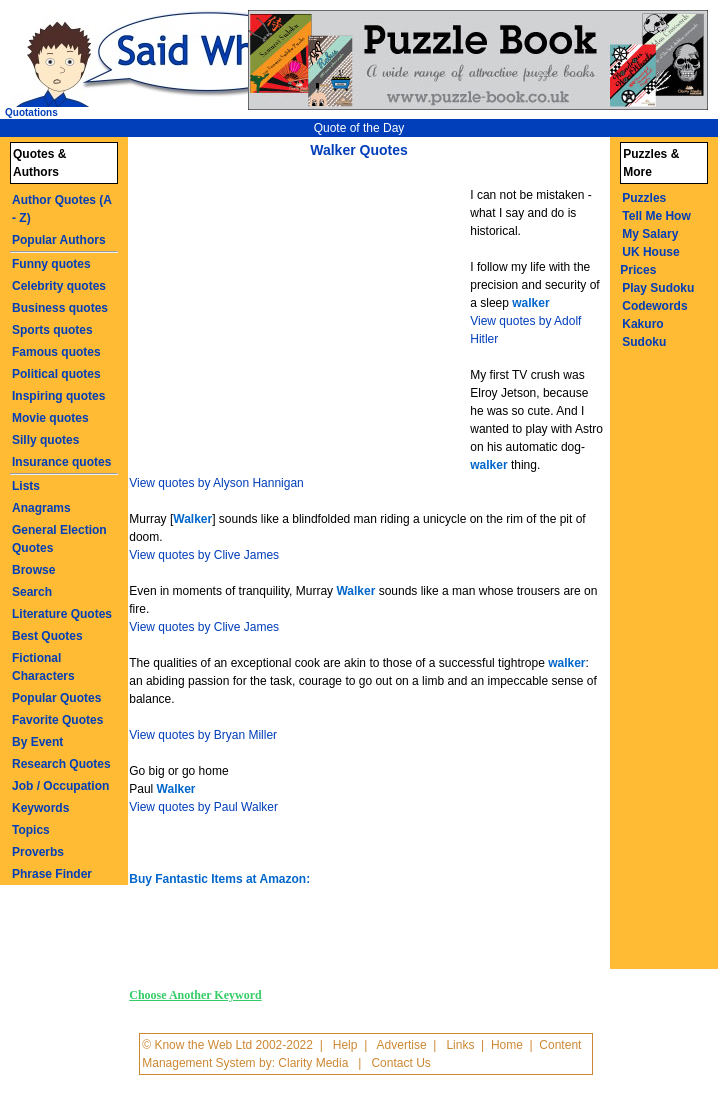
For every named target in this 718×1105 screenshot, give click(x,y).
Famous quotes (56, 352)
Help (345, 1045)
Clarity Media (313, 1063)
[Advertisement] (302, 318)
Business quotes (60, 308)
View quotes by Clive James (204, 555)
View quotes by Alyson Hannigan (216, 483)
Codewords (654, 306)
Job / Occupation (60, 786)
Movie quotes (50, 418)
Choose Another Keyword (195, 995)
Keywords (40, 808)
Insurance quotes (61, 462)
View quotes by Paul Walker (203, 807)
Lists (26, 486)
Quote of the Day (359, 128)
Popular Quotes (56, 698)
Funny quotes (51, 264)
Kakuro (642, 324)
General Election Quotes (59, 539)
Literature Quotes (62, 614)
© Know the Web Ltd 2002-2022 (227, 1045)
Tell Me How (656, 216)
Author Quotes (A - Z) (62, 209)
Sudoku (644, 342)
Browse (33, 570)
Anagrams (41, 508)
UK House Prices (649, 261)
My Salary (650, 234)
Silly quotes (45, 440)
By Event (37, 742)
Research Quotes (61, 764)
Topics (31, 830)
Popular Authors (59, 240)
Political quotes (56, 374)
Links (460, 1045)
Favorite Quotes (57, 720)
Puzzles (644, 198)
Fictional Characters (43, 667)
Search (32, 592)
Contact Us (400, 1063)
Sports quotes (52, 330)
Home (507, 1045)
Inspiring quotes (58, 396)
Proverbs (38, 852)
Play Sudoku (658, 288)
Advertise (402, 1045)
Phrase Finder (52, 874)
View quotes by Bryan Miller (203, 735)
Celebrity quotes (59, 286)
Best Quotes (47, 636)
